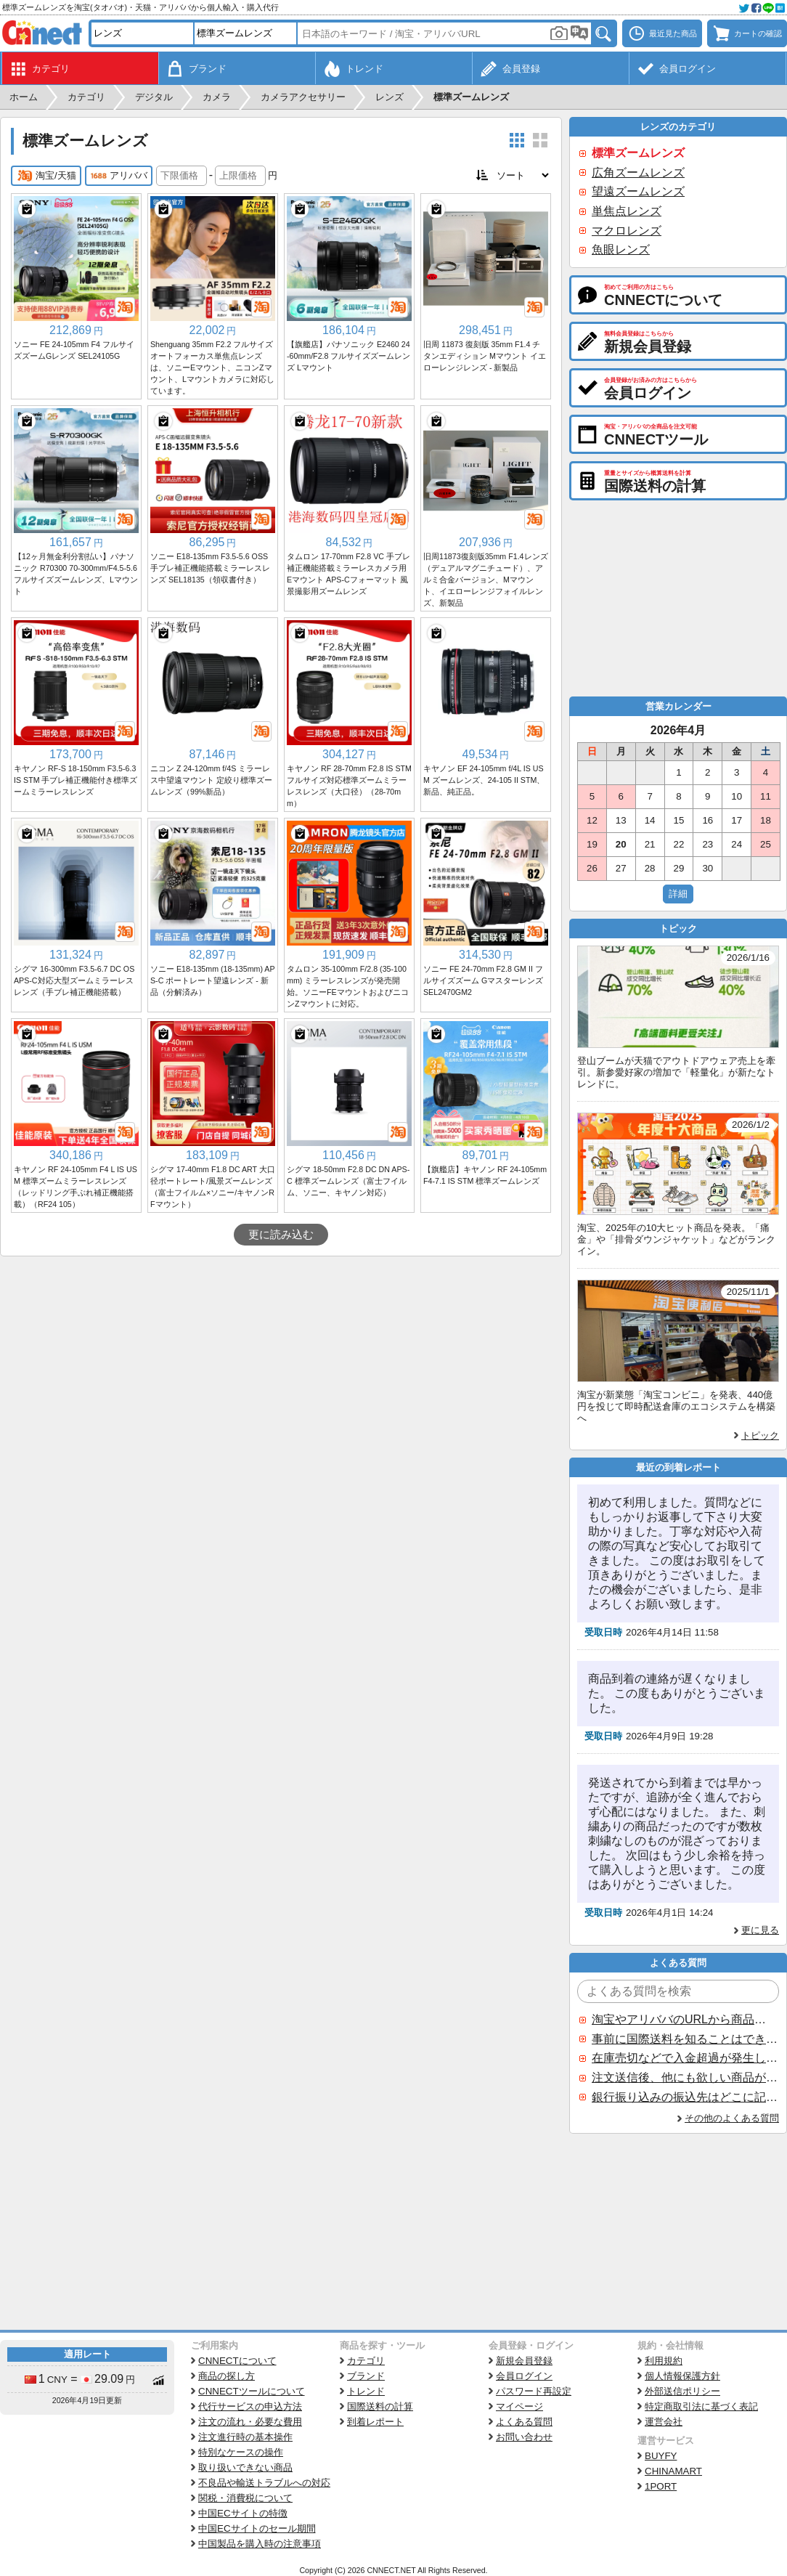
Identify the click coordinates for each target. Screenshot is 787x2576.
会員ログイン (524, 2375)
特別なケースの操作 (240, 2452)
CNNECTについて (237, 2360)
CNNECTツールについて (251, 2391)
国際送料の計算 (380, 2406)
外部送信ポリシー (682, 2391)
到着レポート (375, 2421)
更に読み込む (281, 1234)
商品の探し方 (226, 2375)
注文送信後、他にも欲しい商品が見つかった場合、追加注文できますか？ (685, 2077)
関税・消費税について (245, 2497)
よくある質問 (524, 2421)
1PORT (661, 2486)
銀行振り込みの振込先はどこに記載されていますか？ (685, 2097)
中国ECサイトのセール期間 (257, 2528)
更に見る (760, 1930)
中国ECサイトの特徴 (243, 2513)
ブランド (366, 2375)
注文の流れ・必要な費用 (250, 2421)
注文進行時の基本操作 (245, 2436)
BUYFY (661, 2455)
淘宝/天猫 (46, 175)
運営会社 (663, 2421)
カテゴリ (366, 2360)
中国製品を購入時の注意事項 (259, 2543)
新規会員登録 (524, 2360)
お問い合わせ (524, 2436)
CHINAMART (673, 2471)
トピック (760, 1435)
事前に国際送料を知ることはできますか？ (685, 2039)
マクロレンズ (626, 230)
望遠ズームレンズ (638, 191)
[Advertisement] (281, 1365)
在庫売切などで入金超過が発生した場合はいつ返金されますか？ (685, 2058)
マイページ (519, 2406)
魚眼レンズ (621, 249)
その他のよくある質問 (732, 2118)
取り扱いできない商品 (245, 2467)
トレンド (366, 2391)
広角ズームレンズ (638, 172)
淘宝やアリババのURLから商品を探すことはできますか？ (685, 2019)
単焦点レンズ (626, 211)
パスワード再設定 (533, 2391)
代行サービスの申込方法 (250, 2406)
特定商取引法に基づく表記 (701, 2406)
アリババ (118, 175)
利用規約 (663, 2360)
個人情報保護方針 (682, 2375)
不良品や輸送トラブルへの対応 (264, 2482)
